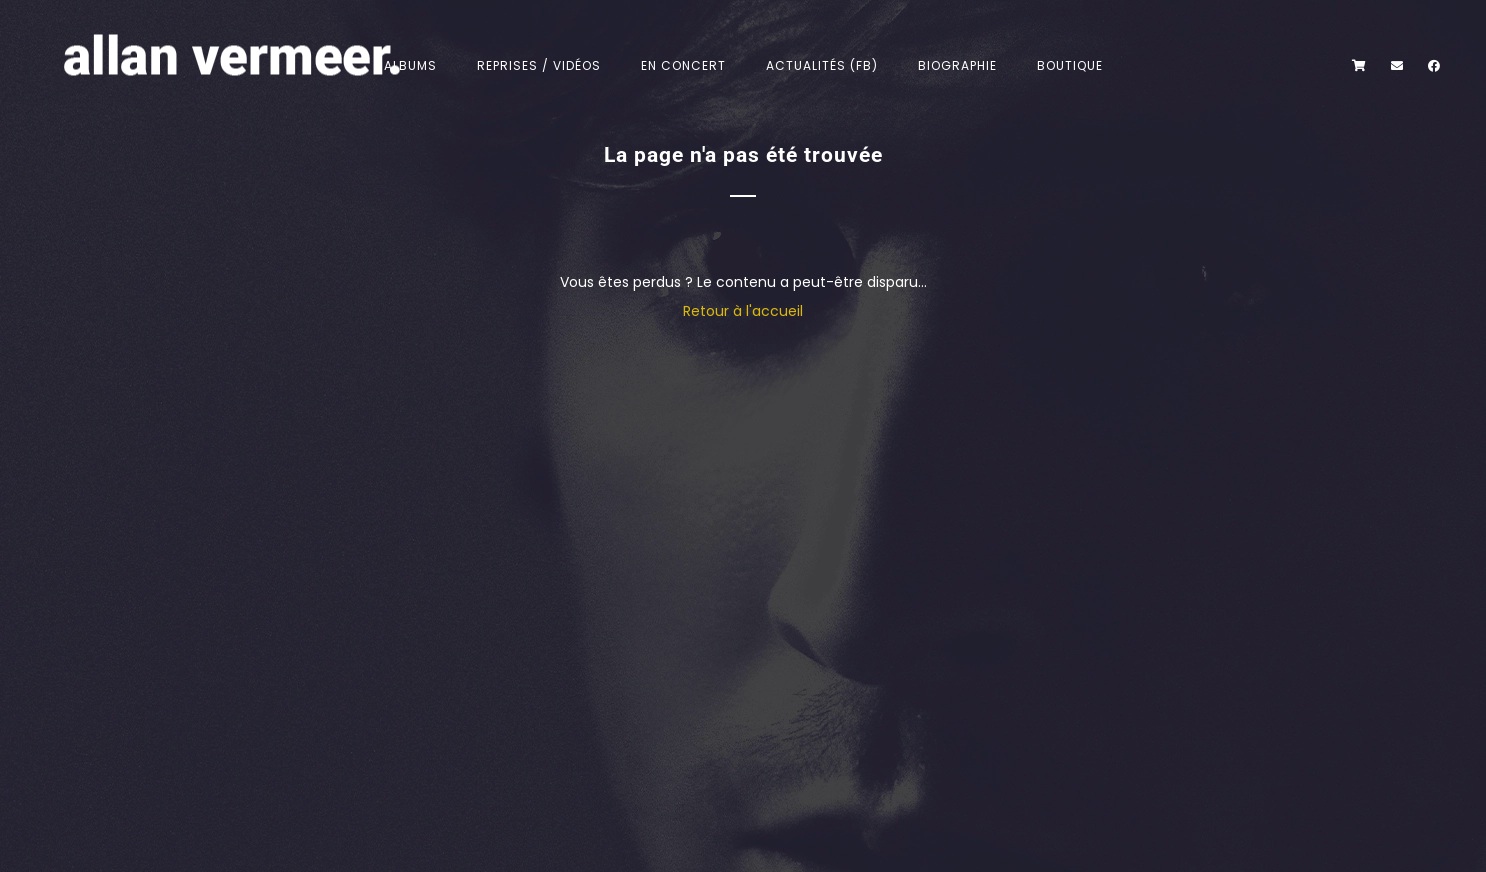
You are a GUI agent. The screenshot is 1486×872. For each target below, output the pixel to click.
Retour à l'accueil (743, 311)
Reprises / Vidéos (539, 65)
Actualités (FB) (822, 65)
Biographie (957, 65)
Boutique (1070, 65)
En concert (683, 65)
